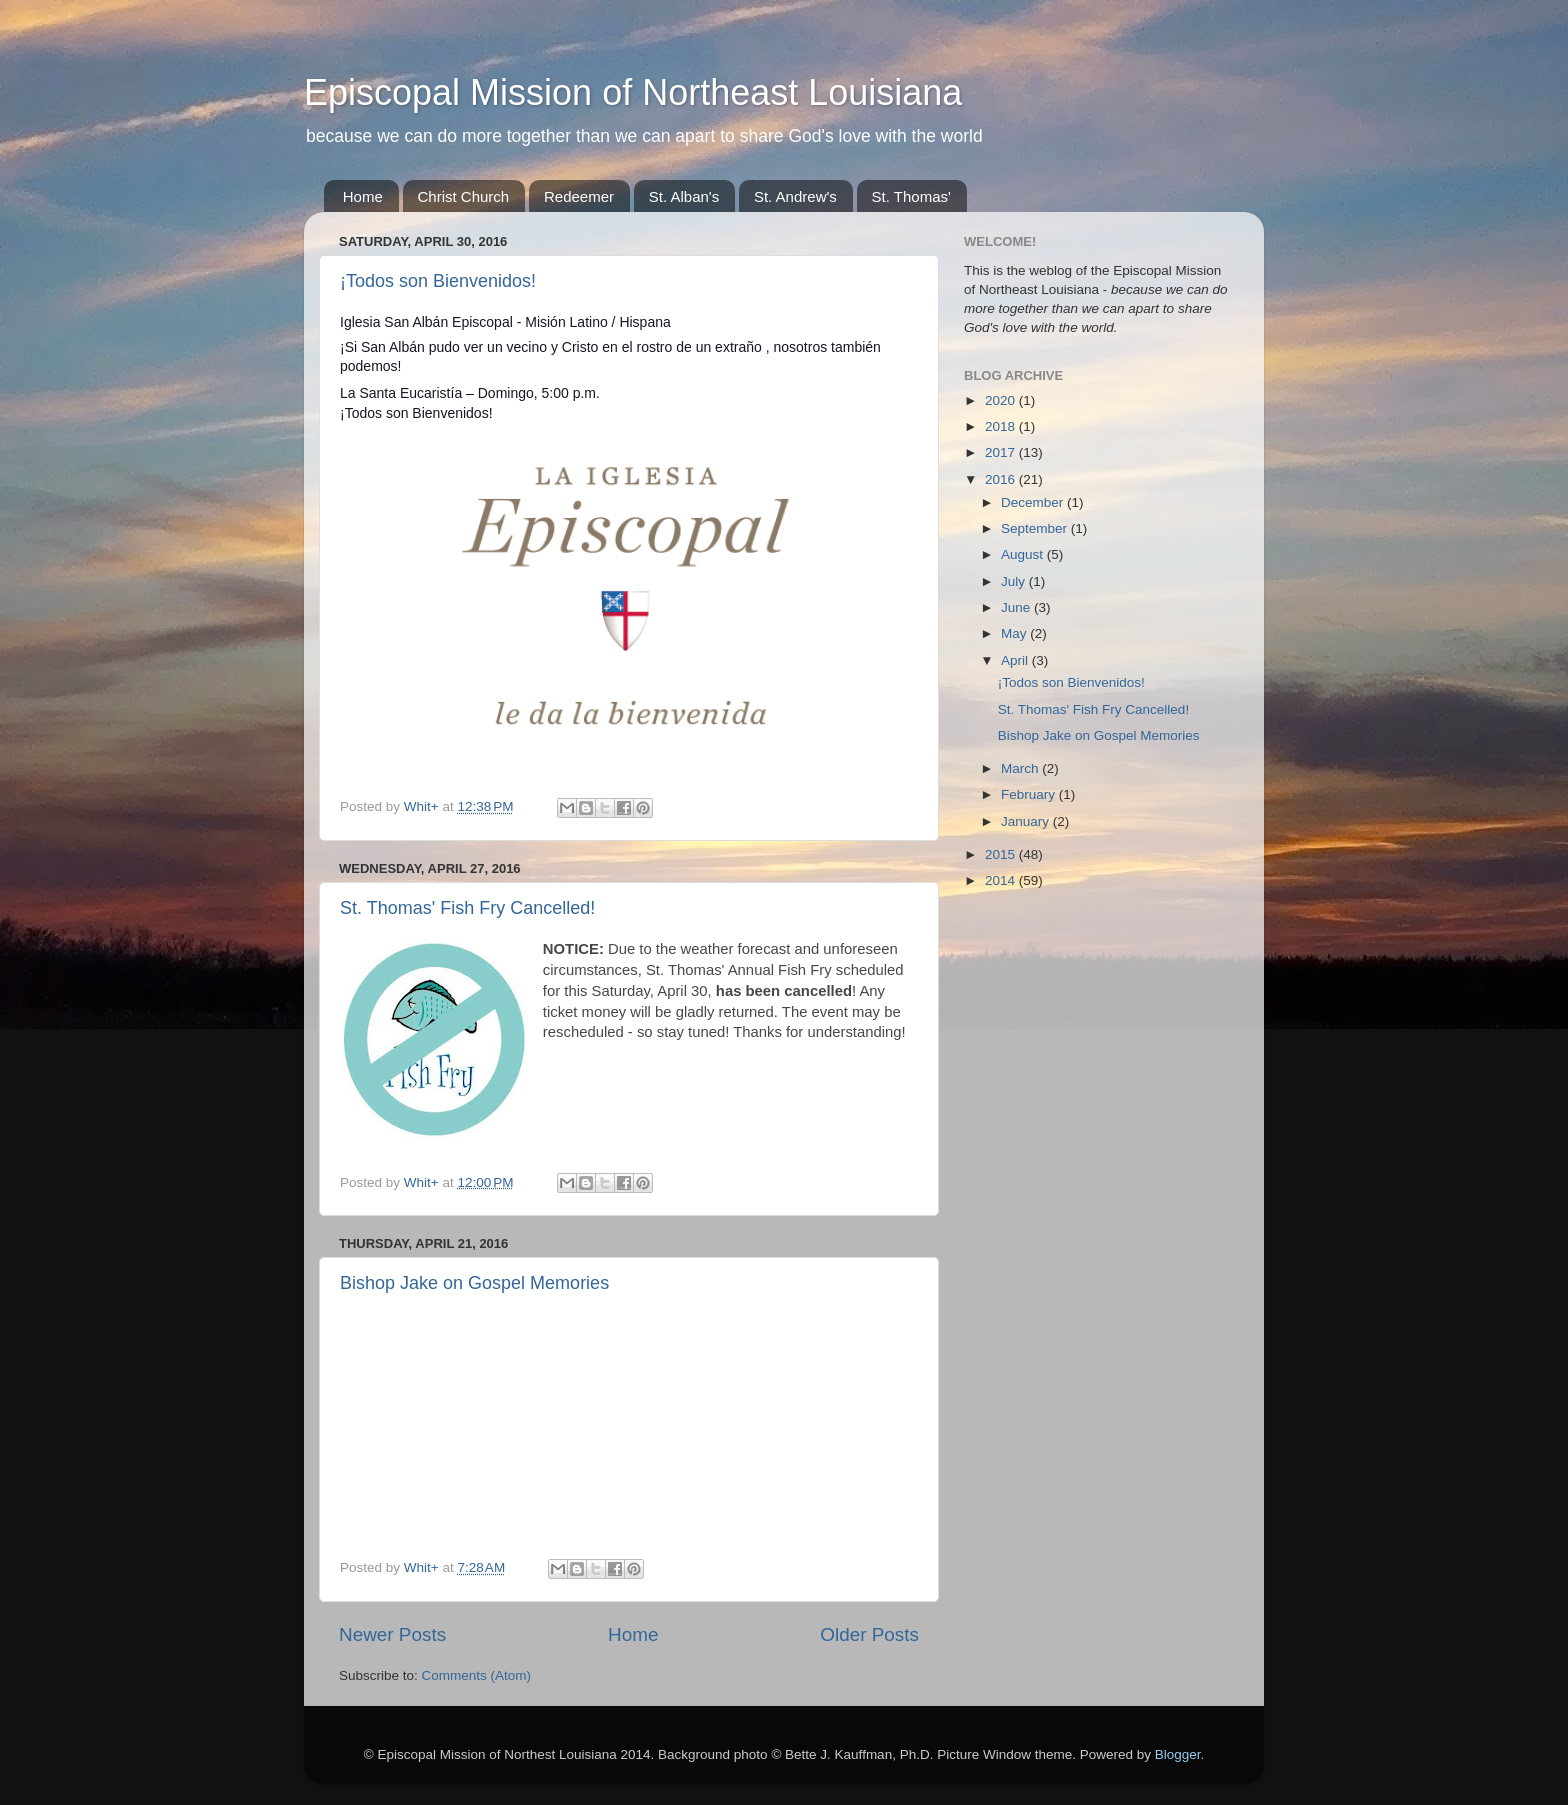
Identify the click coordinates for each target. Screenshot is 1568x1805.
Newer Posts (392, 1634)
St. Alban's (684, 196)
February (1030, 794)
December (1034, 502)
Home (363, 196)
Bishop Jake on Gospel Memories (474, 1283)
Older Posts (869, 1634)
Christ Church (464, 196)
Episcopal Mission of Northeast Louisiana (633, 92)
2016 (1002, 479)
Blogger (1178, 1754)
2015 (1002, 854)
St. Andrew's (795, 196)
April (1016, 660)
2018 (1002, 426)
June (1017, 607)
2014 (1002, 880)
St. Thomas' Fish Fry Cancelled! (467, 908)
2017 (1002, 452)
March (1021, 768)
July (1015, 581)
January (1027, 821)
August (1024, 554)
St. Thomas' (911, 196)
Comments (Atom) (477, 1675)
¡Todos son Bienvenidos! (438, 281)
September (1036, 528)
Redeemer (579, 196)
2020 (1002, 400)
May (1015, 633)
